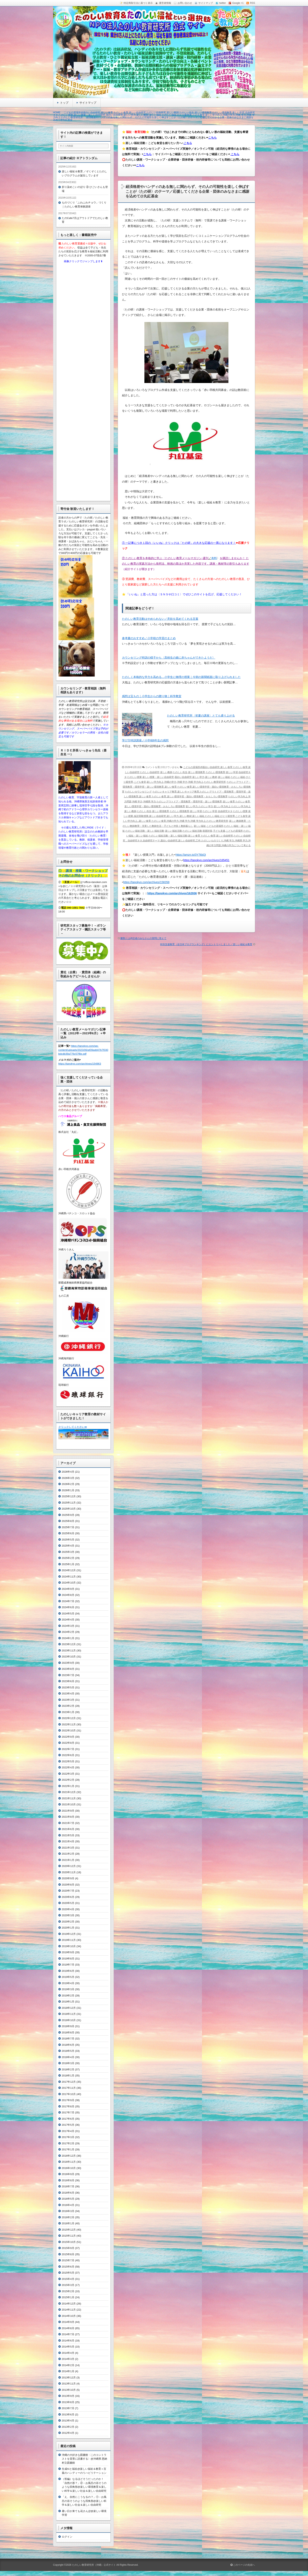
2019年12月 (69, 1933)
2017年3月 (68, 2137)
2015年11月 (69, 2235)
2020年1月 (68, 1927)
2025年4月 (68, 1545)
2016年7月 (68, 2186)
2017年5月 (68, 2124)
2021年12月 (69, 1792)
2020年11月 (69, 1872)
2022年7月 (68, 1749)
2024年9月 (68, 1588)
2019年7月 (68, 1964)
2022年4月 (68, 1767)
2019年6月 (68, 1970)
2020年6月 (68, 1896)
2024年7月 (68, 1601)
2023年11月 (69, 1650)
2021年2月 (68, 1853)
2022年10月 (69, 1730)
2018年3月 (68, 2063)
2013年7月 (68, 2408)
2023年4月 (68, 1693)
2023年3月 (68, 1699)
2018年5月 (68, 2050)
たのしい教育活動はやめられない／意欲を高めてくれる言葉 (160, 618)
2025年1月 (68, 1564)
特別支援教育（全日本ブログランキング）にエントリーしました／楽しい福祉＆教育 (206, 944)
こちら (212, 137)
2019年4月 (68, 1983)
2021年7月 (68, 1823)
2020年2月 (68, 1921)
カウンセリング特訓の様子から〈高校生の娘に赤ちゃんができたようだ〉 (168, 657)
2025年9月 (68, 1514)
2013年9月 (68, 2395)
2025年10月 (69, 1508)
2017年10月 (69, 2094)
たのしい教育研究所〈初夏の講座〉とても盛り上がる (201, 715)
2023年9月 (68, 1662)
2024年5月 (68, 1613)
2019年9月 (68, 1952)
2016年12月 (69, 2155)
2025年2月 (68, 1557)
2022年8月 (68, 1742)
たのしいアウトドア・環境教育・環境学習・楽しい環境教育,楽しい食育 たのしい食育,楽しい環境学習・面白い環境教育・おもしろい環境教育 (186, 787)
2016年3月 (68, 2211)
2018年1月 (68, 2075)
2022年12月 (69, 1718)
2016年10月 (69, 2168)
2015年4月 (68, 2278)
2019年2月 (68, 1995)
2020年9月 (68, 1878)
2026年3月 (68, 1478)
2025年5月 (68, 1539)
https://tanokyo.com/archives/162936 (172, 893)
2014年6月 (68, 2340)
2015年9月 (68, 2248)
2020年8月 (68, 1884)
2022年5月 (68, 1761)
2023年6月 (68, 1681)
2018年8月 (68, 2032)
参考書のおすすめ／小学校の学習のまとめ (149, 638)
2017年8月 (68, 2106)
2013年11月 (69, 2383)
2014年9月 (68, 2321)
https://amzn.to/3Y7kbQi (191, 854)
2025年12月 (69, 1496)
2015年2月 (68, 2291)
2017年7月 (68, 2112)
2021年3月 (68, 1847)
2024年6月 (68, 1607)
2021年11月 (69, 1798)
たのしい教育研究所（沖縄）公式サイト (94, 2564)
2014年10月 (69, 2315)
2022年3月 (68, 1773)
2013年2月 (68, 2426)
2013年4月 (68, 2420)
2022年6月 (68, 1755)
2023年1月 (68, 1712)
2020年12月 (69, 1866)
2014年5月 (68, 2346)
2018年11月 (69, 2013)
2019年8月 (68, 1958)
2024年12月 (69, 1570)
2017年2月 (68, 2143)
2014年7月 (68, 2334)
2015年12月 (69, 2229)
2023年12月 (69, 1644)
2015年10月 (69, 2241)
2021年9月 (68, 1810)
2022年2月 (68, 1779)
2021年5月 (68, 1835)
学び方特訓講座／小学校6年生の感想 (145, 740)
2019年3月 (68, 1989)
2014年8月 (68, 2328)
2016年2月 (68, 2217)
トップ (64, 102)
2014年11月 (69, 2309)
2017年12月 (69, 2081)
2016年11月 (69, 2161)
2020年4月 (68, 1909)
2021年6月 (68, 1829)
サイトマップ (87, 102)
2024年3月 (68, 1625)
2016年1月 (68, 2223)
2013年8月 (68, 2402)
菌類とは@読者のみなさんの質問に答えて (143, 938)
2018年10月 (69, 2020)
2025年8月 (68, 1521)
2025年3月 (68, 1551)
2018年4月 (68, 2057)
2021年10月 (69, 1804)
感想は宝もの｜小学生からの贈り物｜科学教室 (151, 696)
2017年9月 (68, 2100)
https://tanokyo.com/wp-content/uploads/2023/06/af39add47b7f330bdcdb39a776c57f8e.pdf (83, 1049)
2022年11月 (69, 1724)
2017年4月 (68, 2131)
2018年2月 (68, 2069)
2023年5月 (68, 1687)
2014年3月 (68, 2358)
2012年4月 (68, 2432)
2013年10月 (69, 2389)
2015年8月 (68, 2254)
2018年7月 (68, 2038)
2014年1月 (68, 2371)
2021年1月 (68, 1859)
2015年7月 (68, 2260)
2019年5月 (68, 1976)
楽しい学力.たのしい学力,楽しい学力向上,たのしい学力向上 (218, 806)
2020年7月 (68, 1890)
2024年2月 (68, 1631)
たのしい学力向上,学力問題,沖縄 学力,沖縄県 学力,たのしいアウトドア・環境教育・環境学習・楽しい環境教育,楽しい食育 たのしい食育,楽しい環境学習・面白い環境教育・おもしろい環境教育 (187, 801)
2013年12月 (69, 2377)
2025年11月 (69, 1502)
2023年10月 (69, 1656)
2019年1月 (68, 2001)
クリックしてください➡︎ (72, 1426)
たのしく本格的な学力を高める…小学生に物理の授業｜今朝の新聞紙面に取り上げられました (181, 677)
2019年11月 (69, 1939)
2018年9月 (68, 2026)
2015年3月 (68, 2285)
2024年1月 (68, 1638)
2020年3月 (68, 1915)
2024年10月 (69, 1582)
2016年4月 (68, 2205)
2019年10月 (69, 1946)
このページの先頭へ (242, 2564)
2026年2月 (68, 1484)
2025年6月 (68, 1533)
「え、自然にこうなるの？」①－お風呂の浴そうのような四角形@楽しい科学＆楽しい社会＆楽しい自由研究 (84, 2500)
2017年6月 (68, 2118)
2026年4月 (68, 1471)
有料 (214, 558)
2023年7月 (68, 1675)
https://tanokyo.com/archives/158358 (146, 882)
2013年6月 (68, 2414)
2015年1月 (68, 2297)
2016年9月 (68, 2174)
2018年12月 (69, 2007)
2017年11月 (69, 2087)
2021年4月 (68, 1841)
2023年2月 (68, 1705)
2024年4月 (68, 1619)
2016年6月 (68, 2192)
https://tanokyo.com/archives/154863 (79, 1063)
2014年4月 (68, 2352)
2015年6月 (68, 2266)
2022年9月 (68, 1736)
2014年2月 (68, 2365)
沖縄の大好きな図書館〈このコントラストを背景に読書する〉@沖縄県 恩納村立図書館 (84, 2458)
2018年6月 (68, 2044)
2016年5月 (68, 2198)
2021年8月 (68, 1816)
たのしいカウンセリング (138, 791)
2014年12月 (69, 2303)
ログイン (67, 2536)
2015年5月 (68, 2272)
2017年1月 (68, 2149)
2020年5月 (68, 1903)
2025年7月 (68, 1527)
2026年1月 (68, 1490)
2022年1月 (68, 1786)
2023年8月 (68, 1668)
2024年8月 (68, 1594)
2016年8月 (68, 2180)
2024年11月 (69, 1576)
